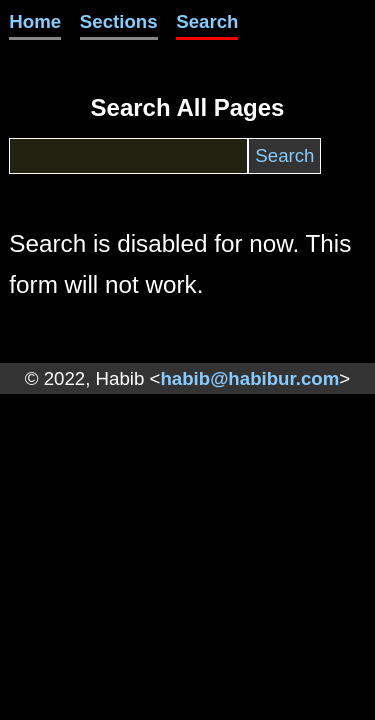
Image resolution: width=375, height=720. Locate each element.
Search (207, 21)
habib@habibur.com (249, 378)
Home (35, 21)
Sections (119, 21)
